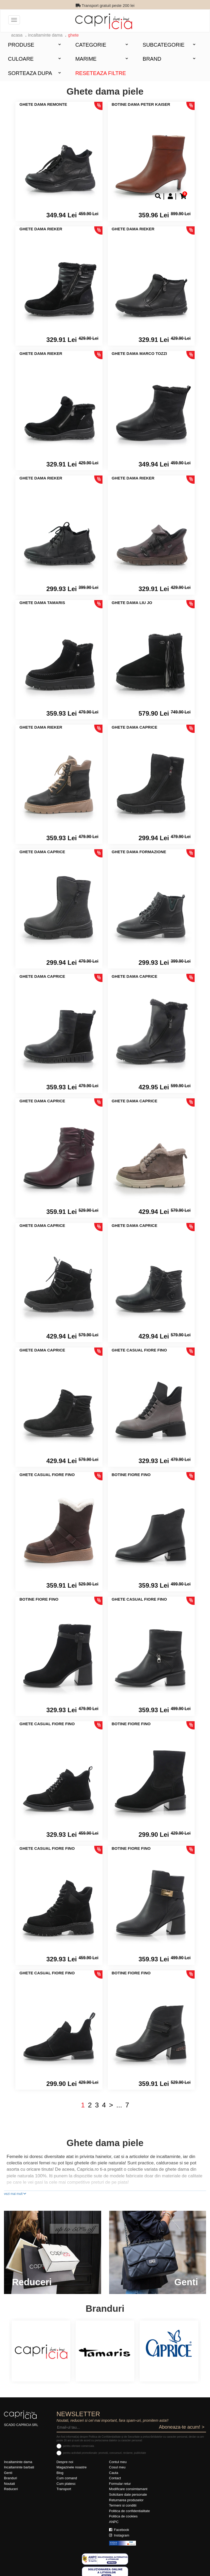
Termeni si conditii (122, 2505)
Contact (115, 2478)
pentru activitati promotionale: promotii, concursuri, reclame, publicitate (104, 2452)
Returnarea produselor (126, 2500)
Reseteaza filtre (100, 73)
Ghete (73, 35)
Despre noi (65, 2462)
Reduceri (11, 2489)
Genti (8, 2473)
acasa (17, 35)
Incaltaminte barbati (19, 2467)
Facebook (119, 2530)
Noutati (9, 2484)
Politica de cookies (123, 2516)
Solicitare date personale (128, 2494)
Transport (64, 2489)
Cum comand (67, 2478)
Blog (60, 2473)
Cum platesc (66, 2484)
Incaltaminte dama (45, 35)
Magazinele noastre (72, 2467)
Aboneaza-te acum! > (181, 2427)
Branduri (10, 2478)
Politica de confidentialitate (129, 2511)
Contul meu (118, 2462)
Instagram (119, 2535)
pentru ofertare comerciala (78, 2446)
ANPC (114, 2522)
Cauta (113, 2473)
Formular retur (120, 2484)
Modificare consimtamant (128, 2489)
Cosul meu (117, 2467)
